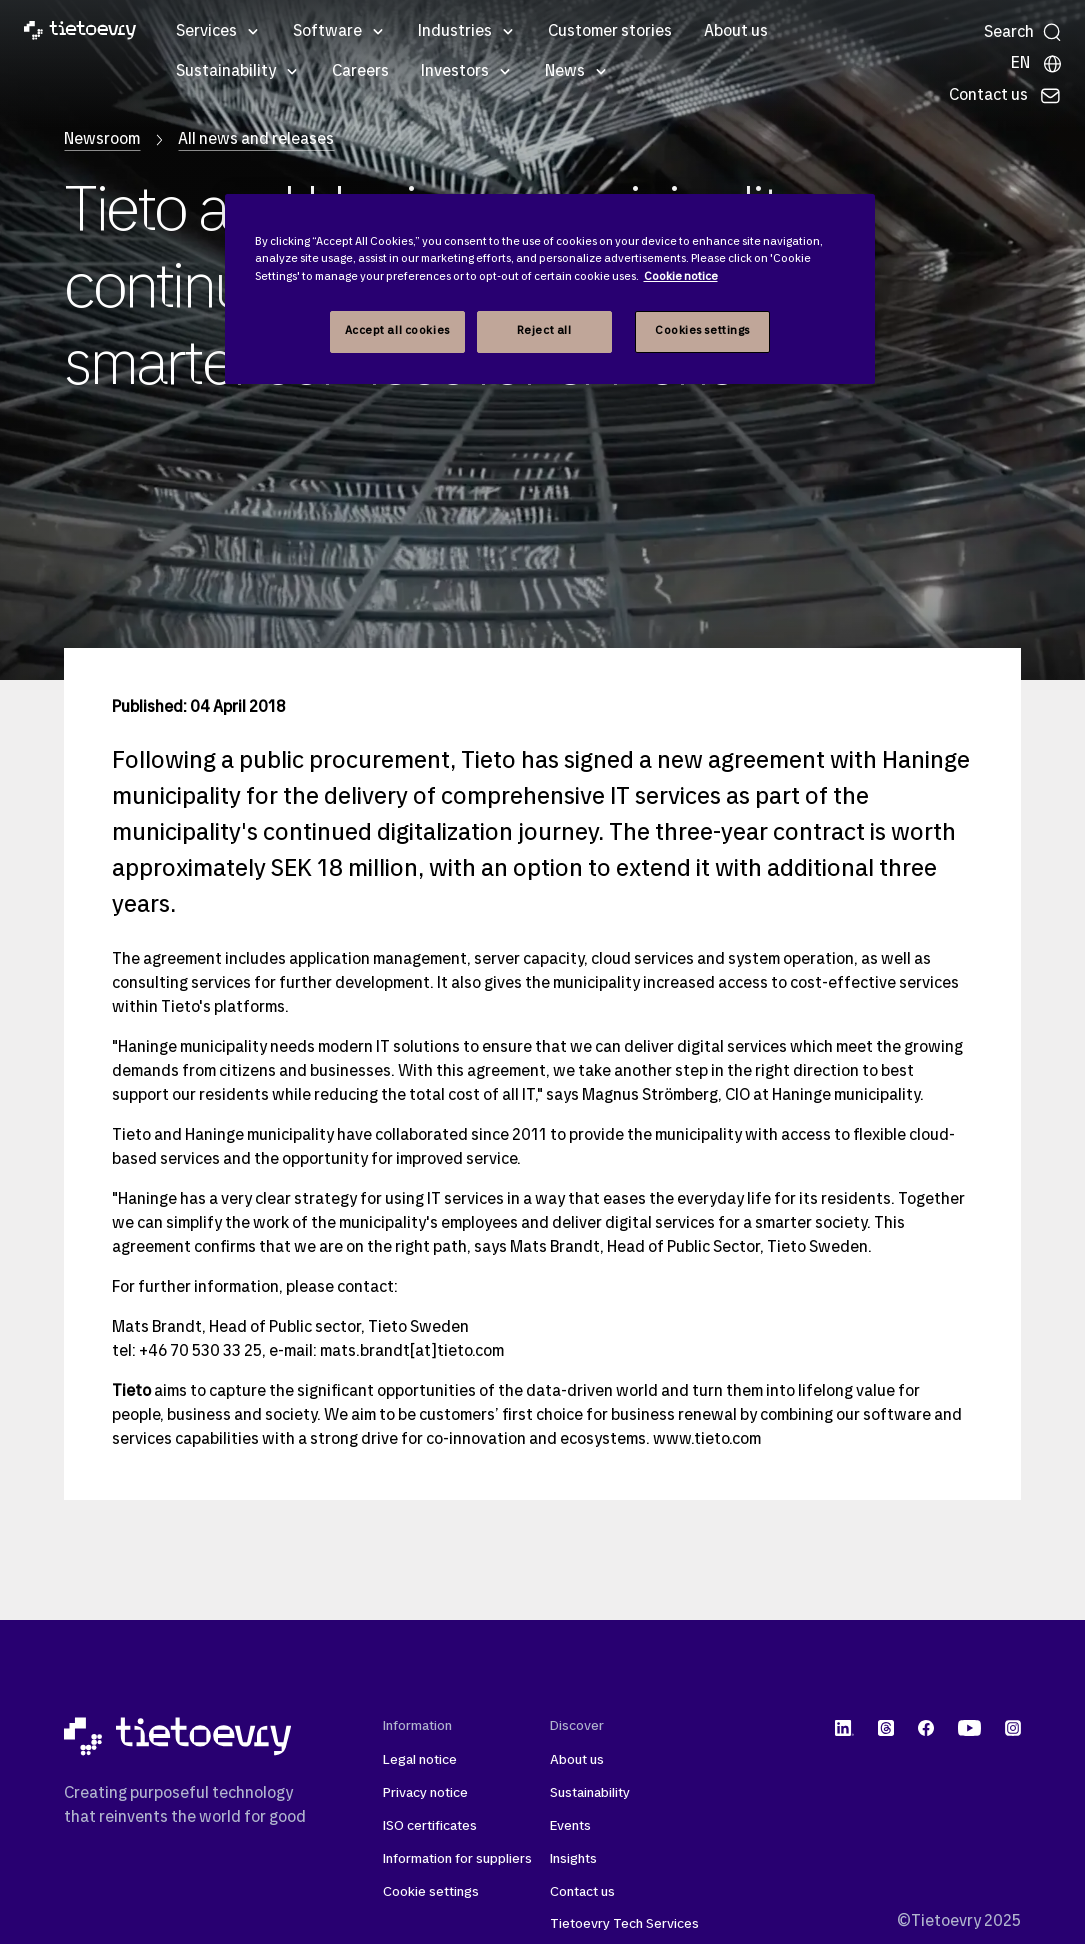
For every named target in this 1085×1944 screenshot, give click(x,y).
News (565, 72)
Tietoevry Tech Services (624, 1924)
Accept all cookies (397, 331)
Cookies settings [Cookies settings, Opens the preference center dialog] (702, 331)
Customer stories (610, 32)
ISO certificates (430, 1826)
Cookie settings (431, 1892)
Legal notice (420, 1760)
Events (570, 1826)
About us (736, 32)
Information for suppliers (457, 1859)
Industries (455, 32)
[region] (550, 288)
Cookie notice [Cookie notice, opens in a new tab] (681, 277)
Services (206, 32)
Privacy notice (425, 1793)
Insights (573, 1859)
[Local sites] (1037, 64)
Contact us (582, 1892)
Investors (455, 72)
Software (327, 32)
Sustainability (226, 72)
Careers (360, 72)
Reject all (544, 331)
